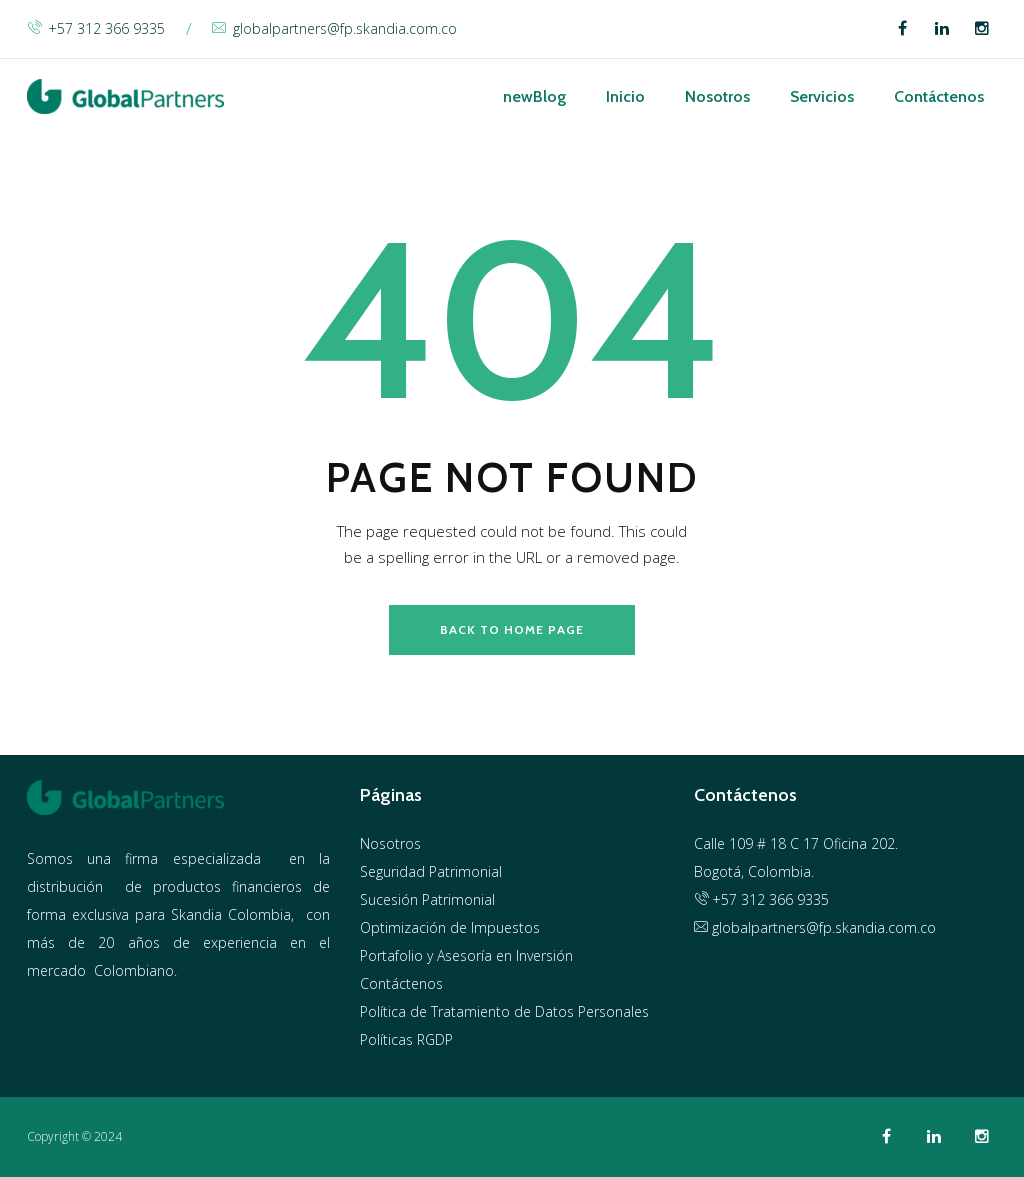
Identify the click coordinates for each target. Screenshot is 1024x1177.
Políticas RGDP (406, 1039)
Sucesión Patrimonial (427, 899)
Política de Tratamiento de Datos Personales (504, 1011)
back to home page (512, 629)
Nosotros (717, 96)
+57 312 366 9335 (96, 28)
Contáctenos (939, 96)
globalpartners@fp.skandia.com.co (334, 28)
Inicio (625, 96)
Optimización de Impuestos (450, 927)
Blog (534, 96)
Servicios (822, 96)
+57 (717, 899)
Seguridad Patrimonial (431, 871)
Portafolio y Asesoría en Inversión (466, 955)
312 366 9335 (785, 899)
